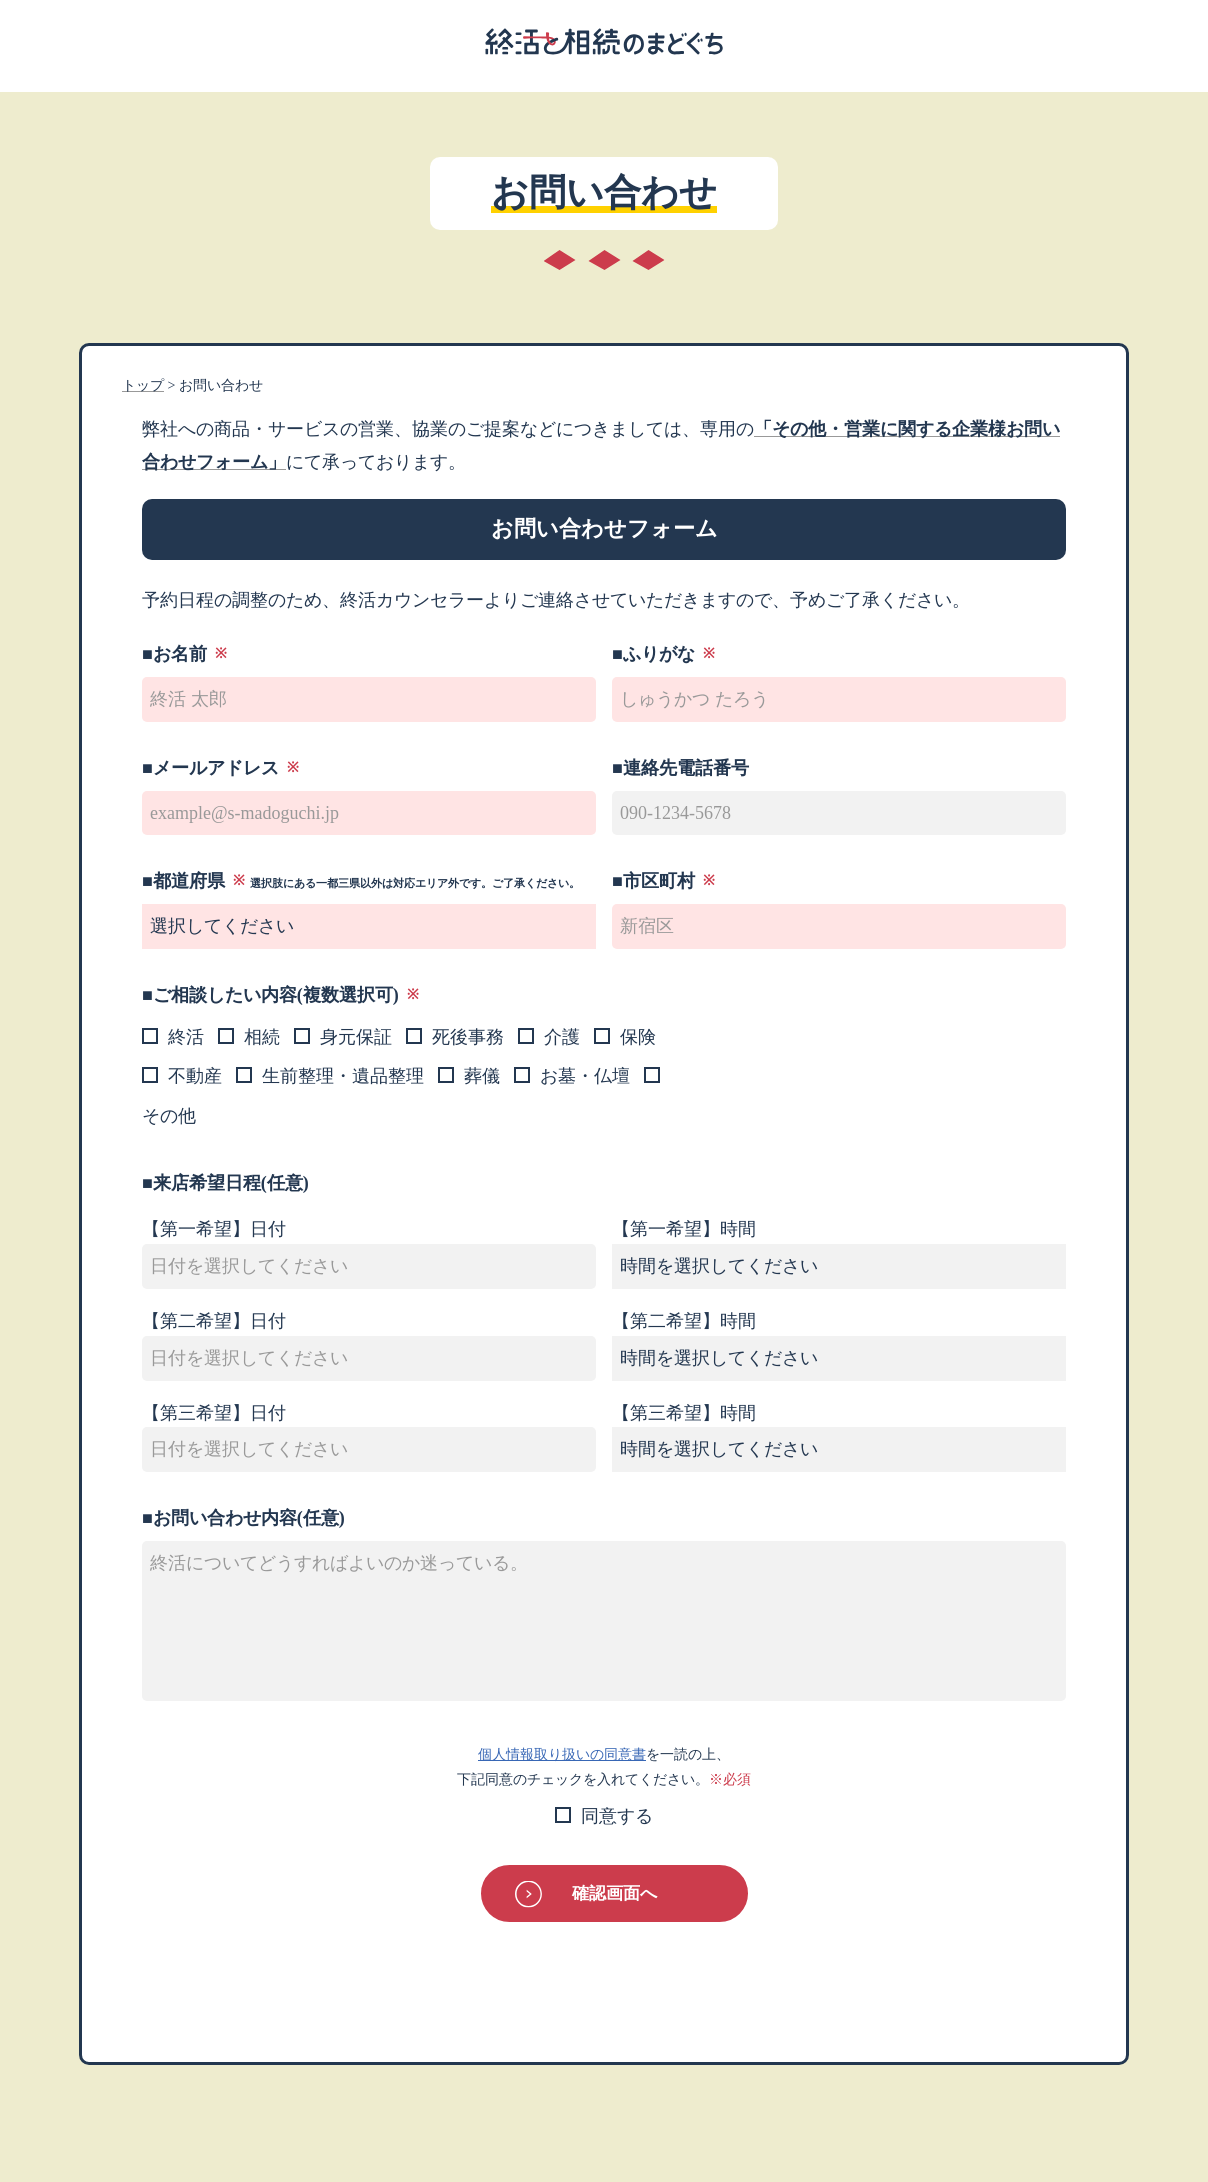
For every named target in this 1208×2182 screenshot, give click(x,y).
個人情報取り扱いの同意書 (562, 1753)
